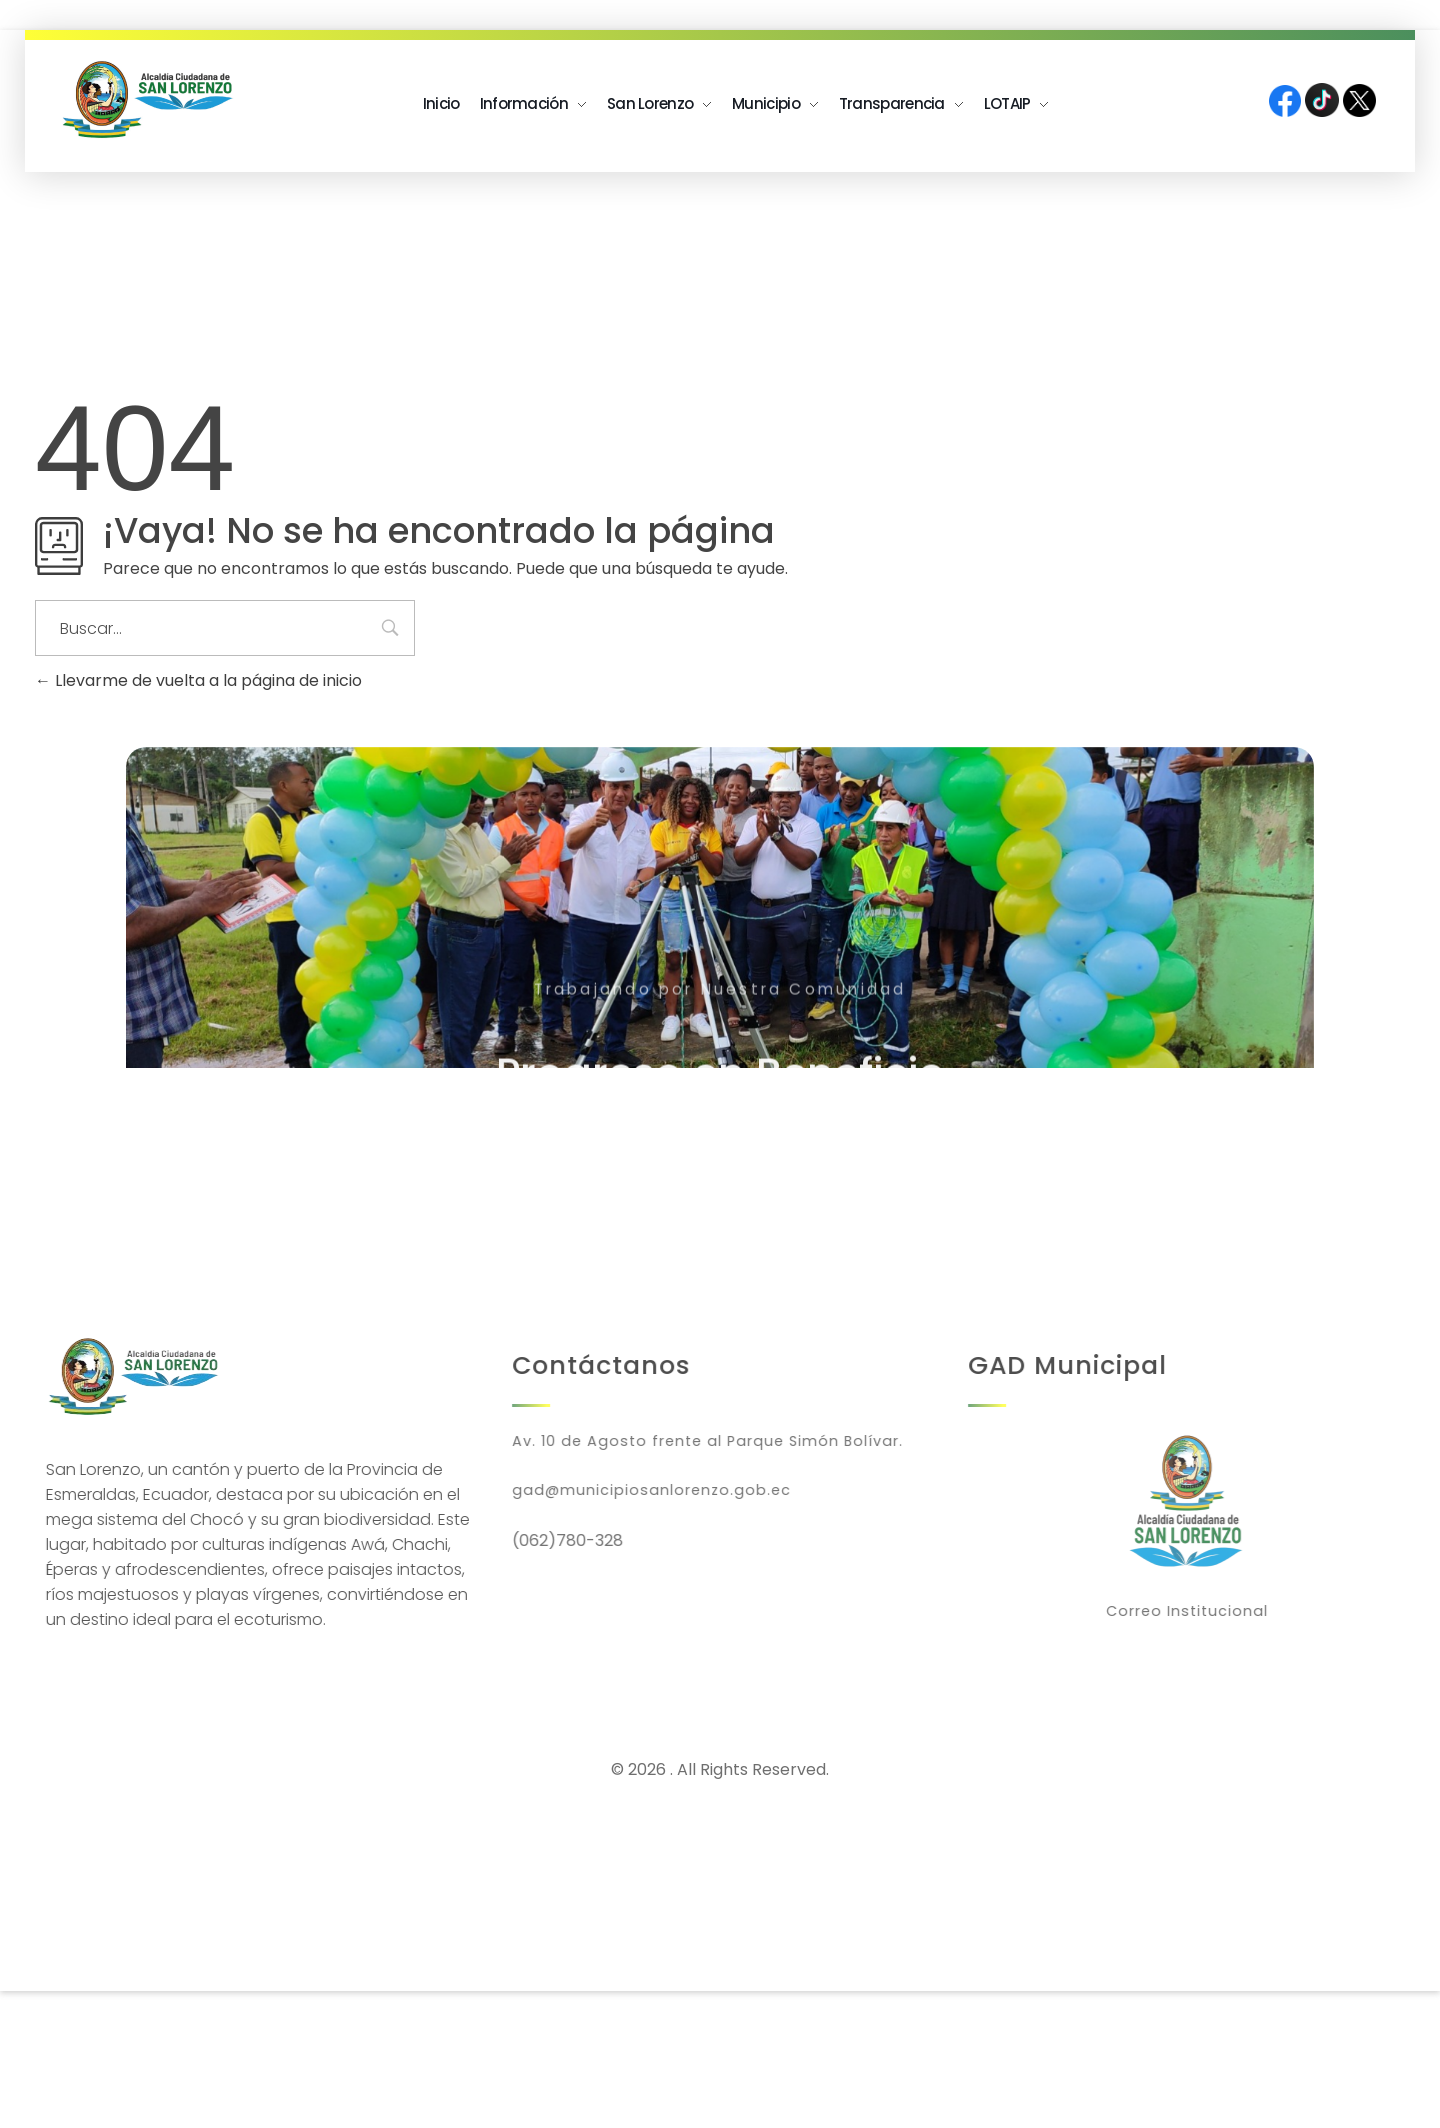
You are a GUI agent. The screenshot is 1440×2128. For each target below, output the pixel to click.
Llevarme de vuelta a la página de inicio (198, 680)
